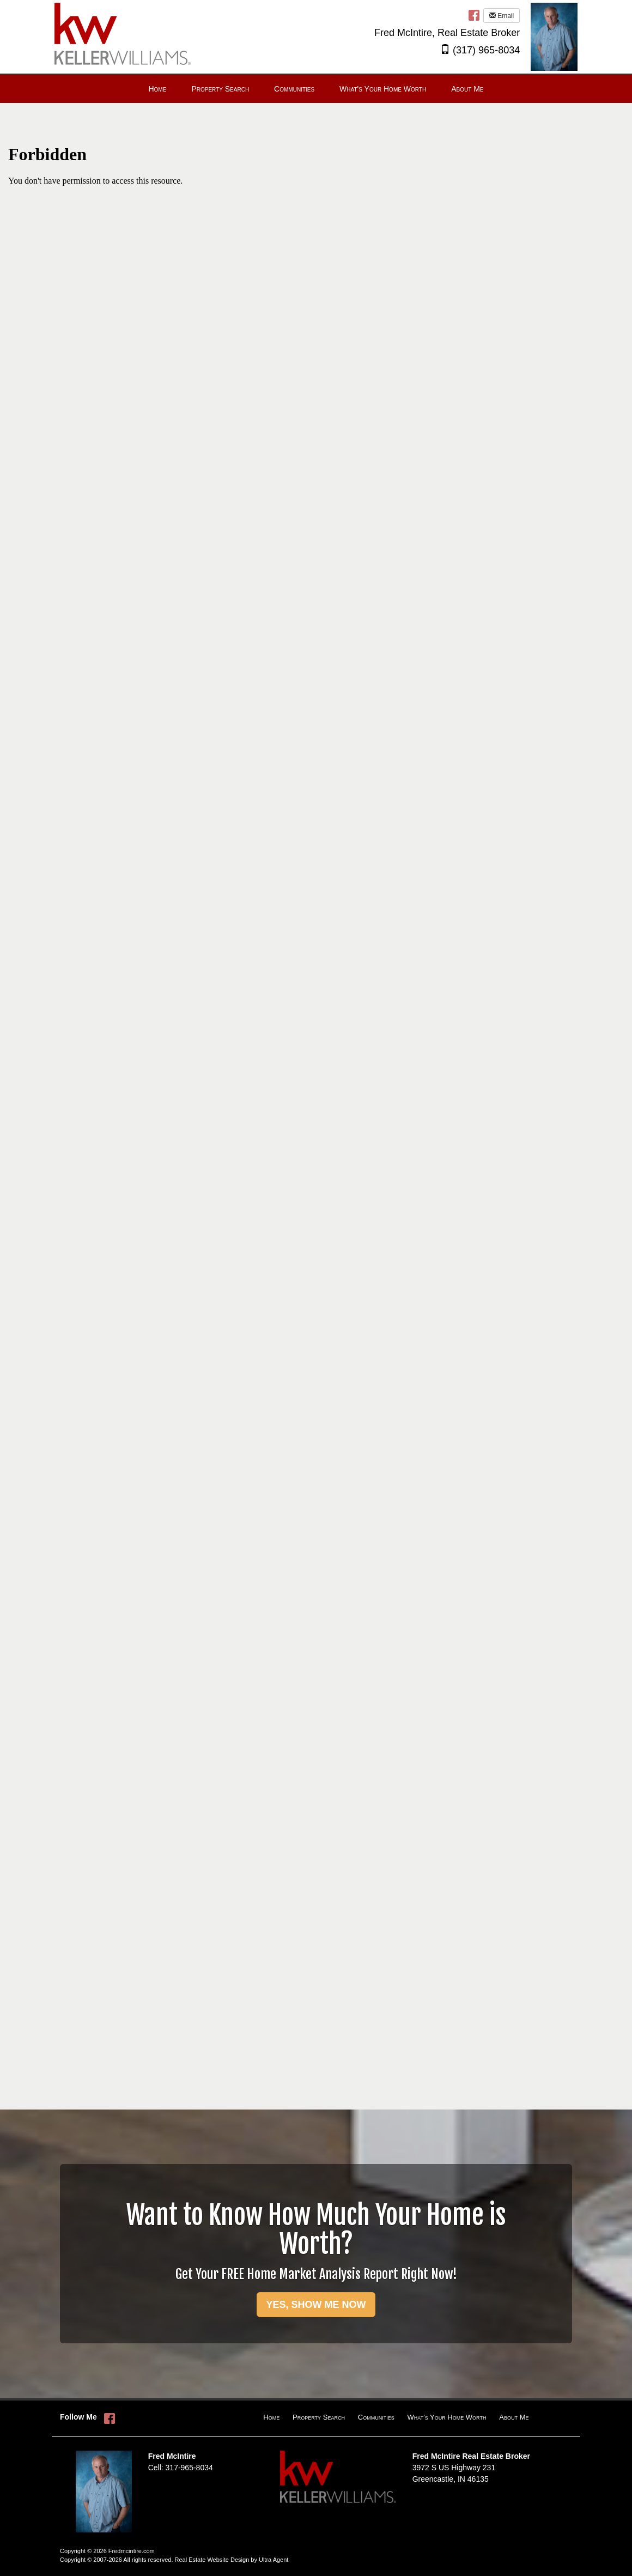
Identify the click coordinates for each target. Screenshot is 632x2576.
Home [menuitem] (157, 88)
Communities (376, 2417)
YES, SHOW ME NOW (316, 2304)
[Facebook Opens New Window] (474, 14)
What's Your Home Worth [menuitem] (382, 88)
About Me (513, 2417)
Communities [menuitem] (294, 88)
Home (271, 2417)
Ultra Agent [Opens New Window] (273, 2559)
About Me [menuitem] (467, 88)
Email (501, 16)
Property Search (319, 2417)
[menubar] (315, 89)
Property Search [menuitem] (220, 88)
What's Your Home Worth (447, 2417)
